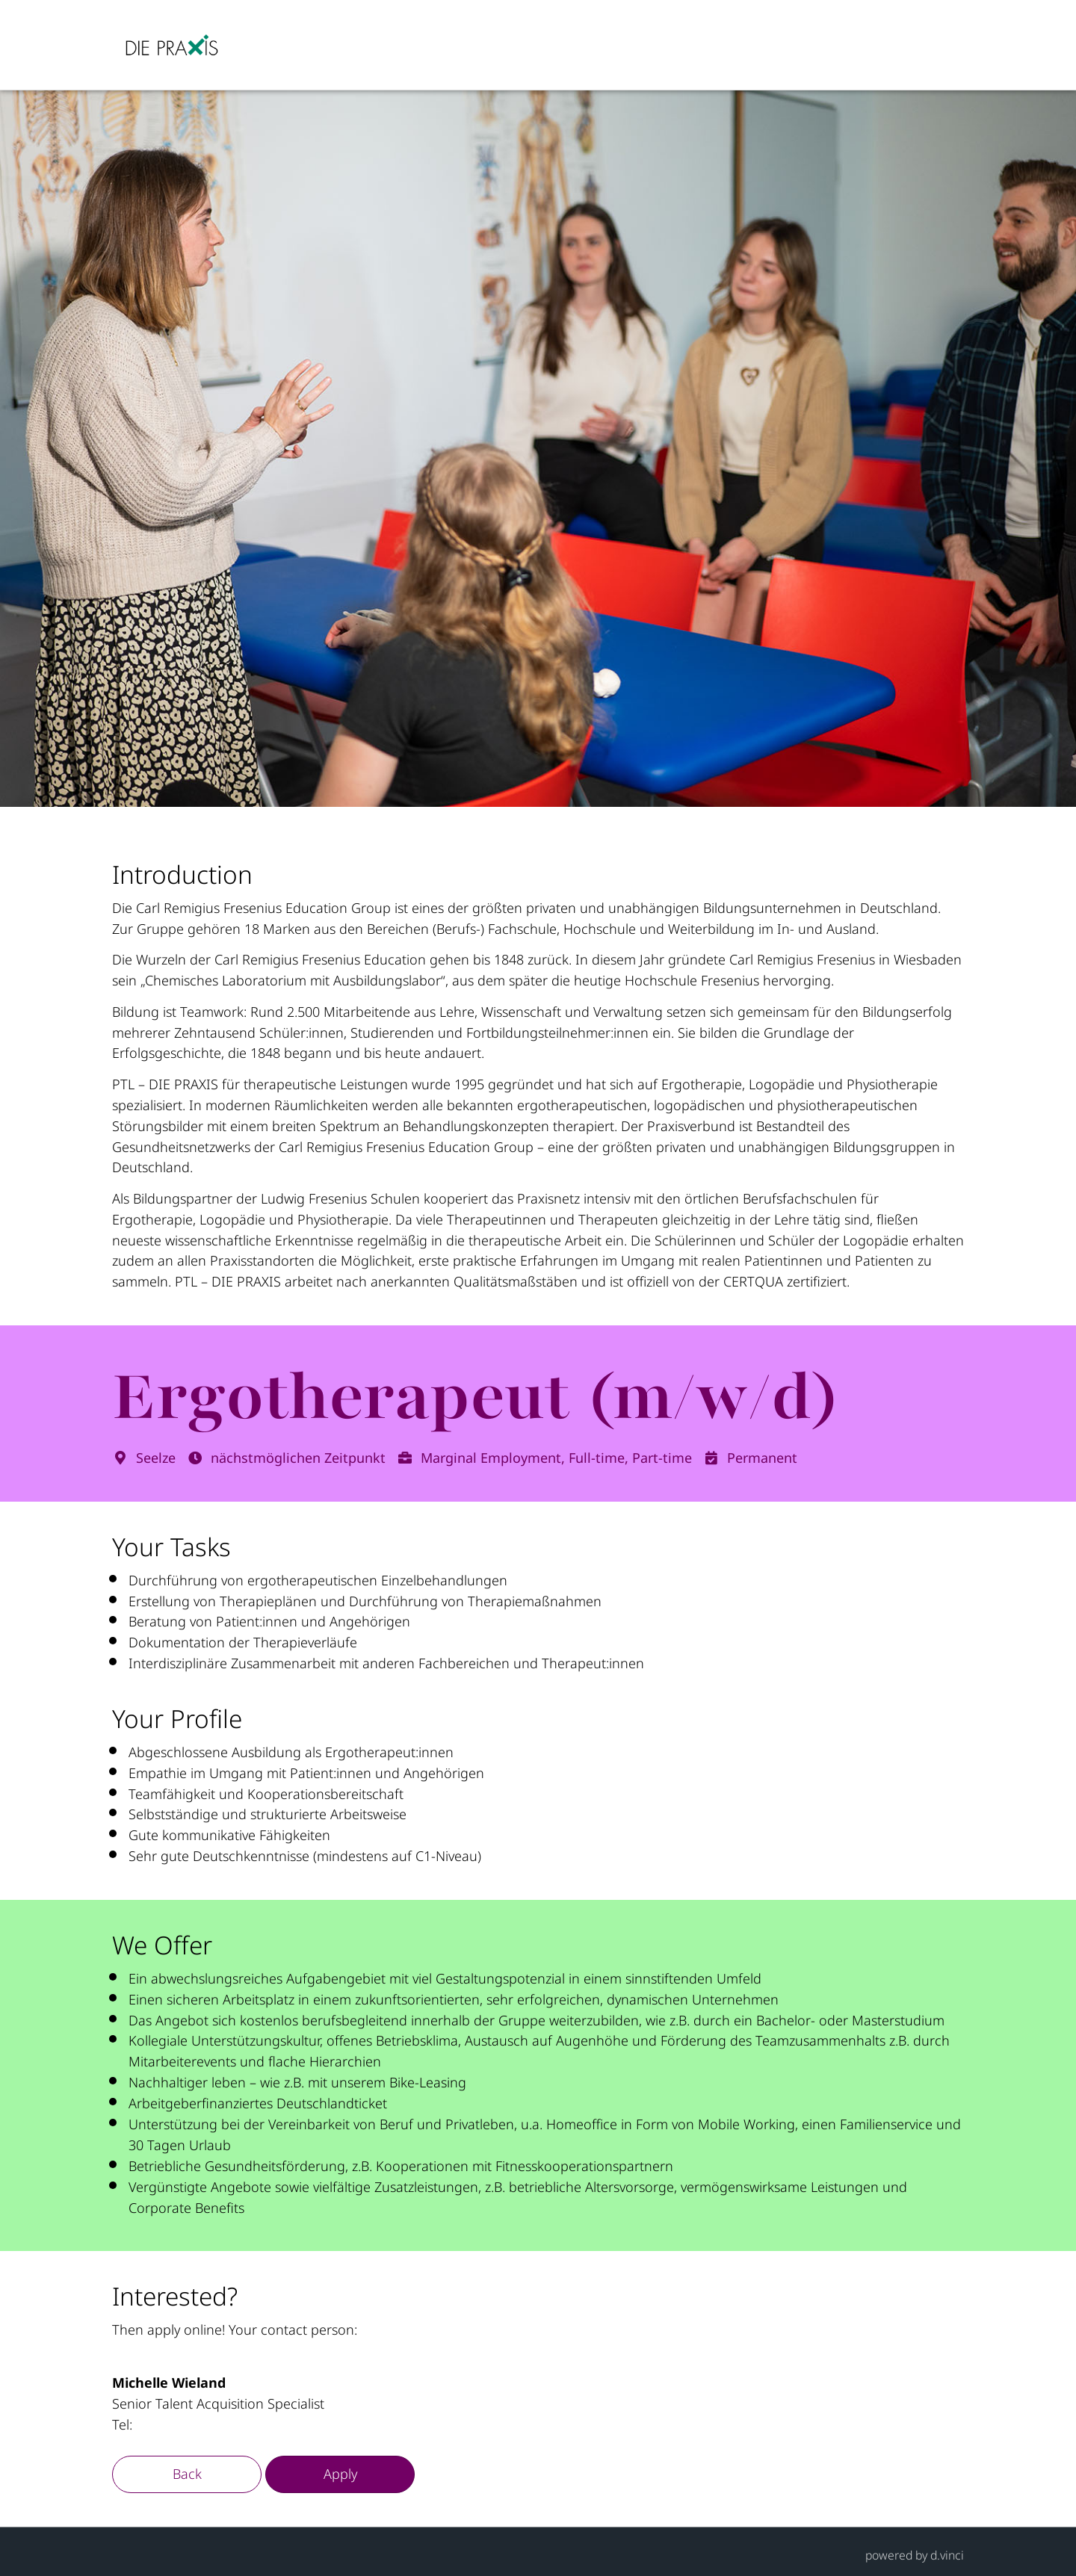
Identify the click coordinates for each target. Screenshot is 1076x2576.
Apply (340, 2474)
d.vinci (947, 2555)
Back (187, 2474)
